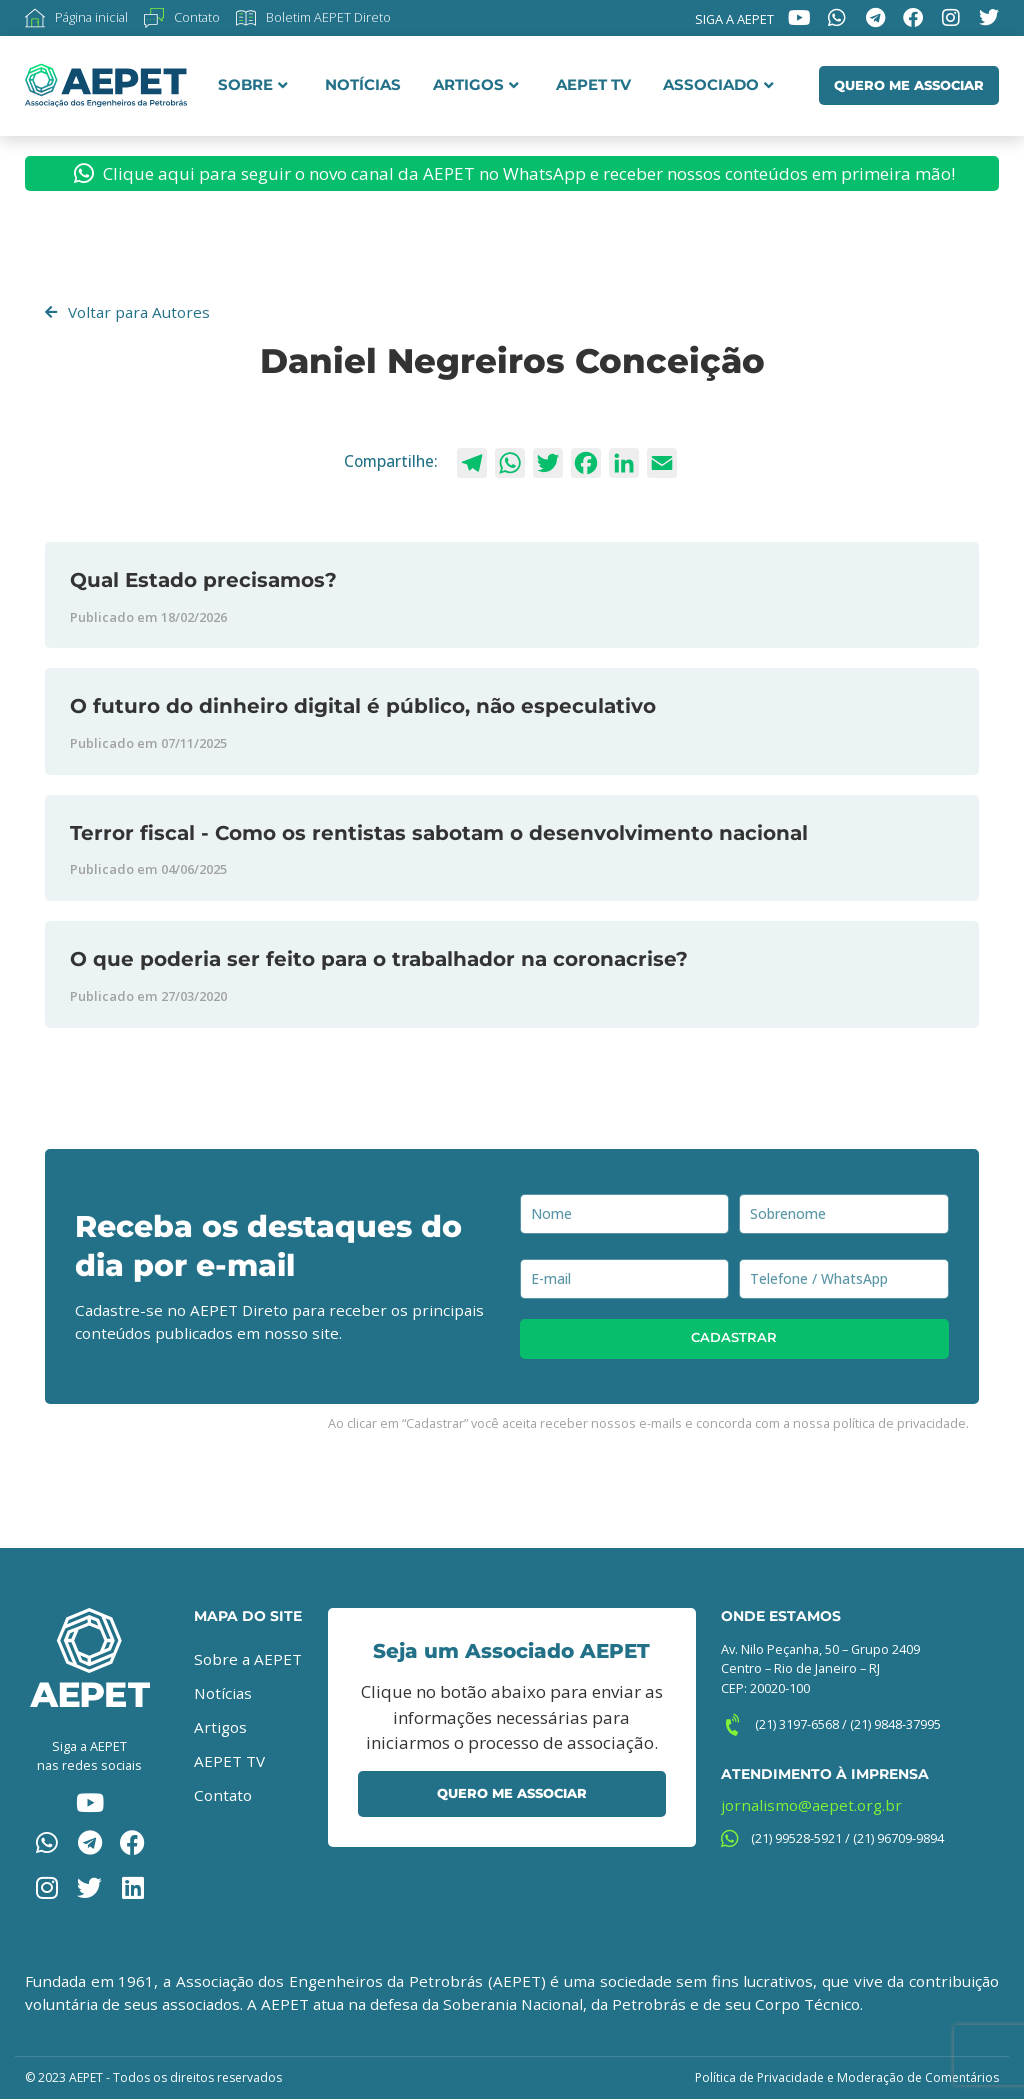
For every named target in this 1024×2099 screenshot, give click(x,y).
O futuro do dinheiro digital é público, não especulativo (363, 705)
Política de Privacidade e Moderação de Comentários (847, 2077)
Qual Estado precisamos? (203, 579)
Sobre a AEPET (248, 1659)
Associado (718, 84)
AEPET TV (593, 84)
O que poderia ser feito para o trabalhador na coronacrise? (379, 958)
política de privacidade (899, 1423)
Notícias (363, 84)
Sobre (253, 84)
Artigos (476, 84)
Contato (223, 1795)
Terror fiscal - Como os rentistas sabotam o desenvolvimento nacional (439, 832)
